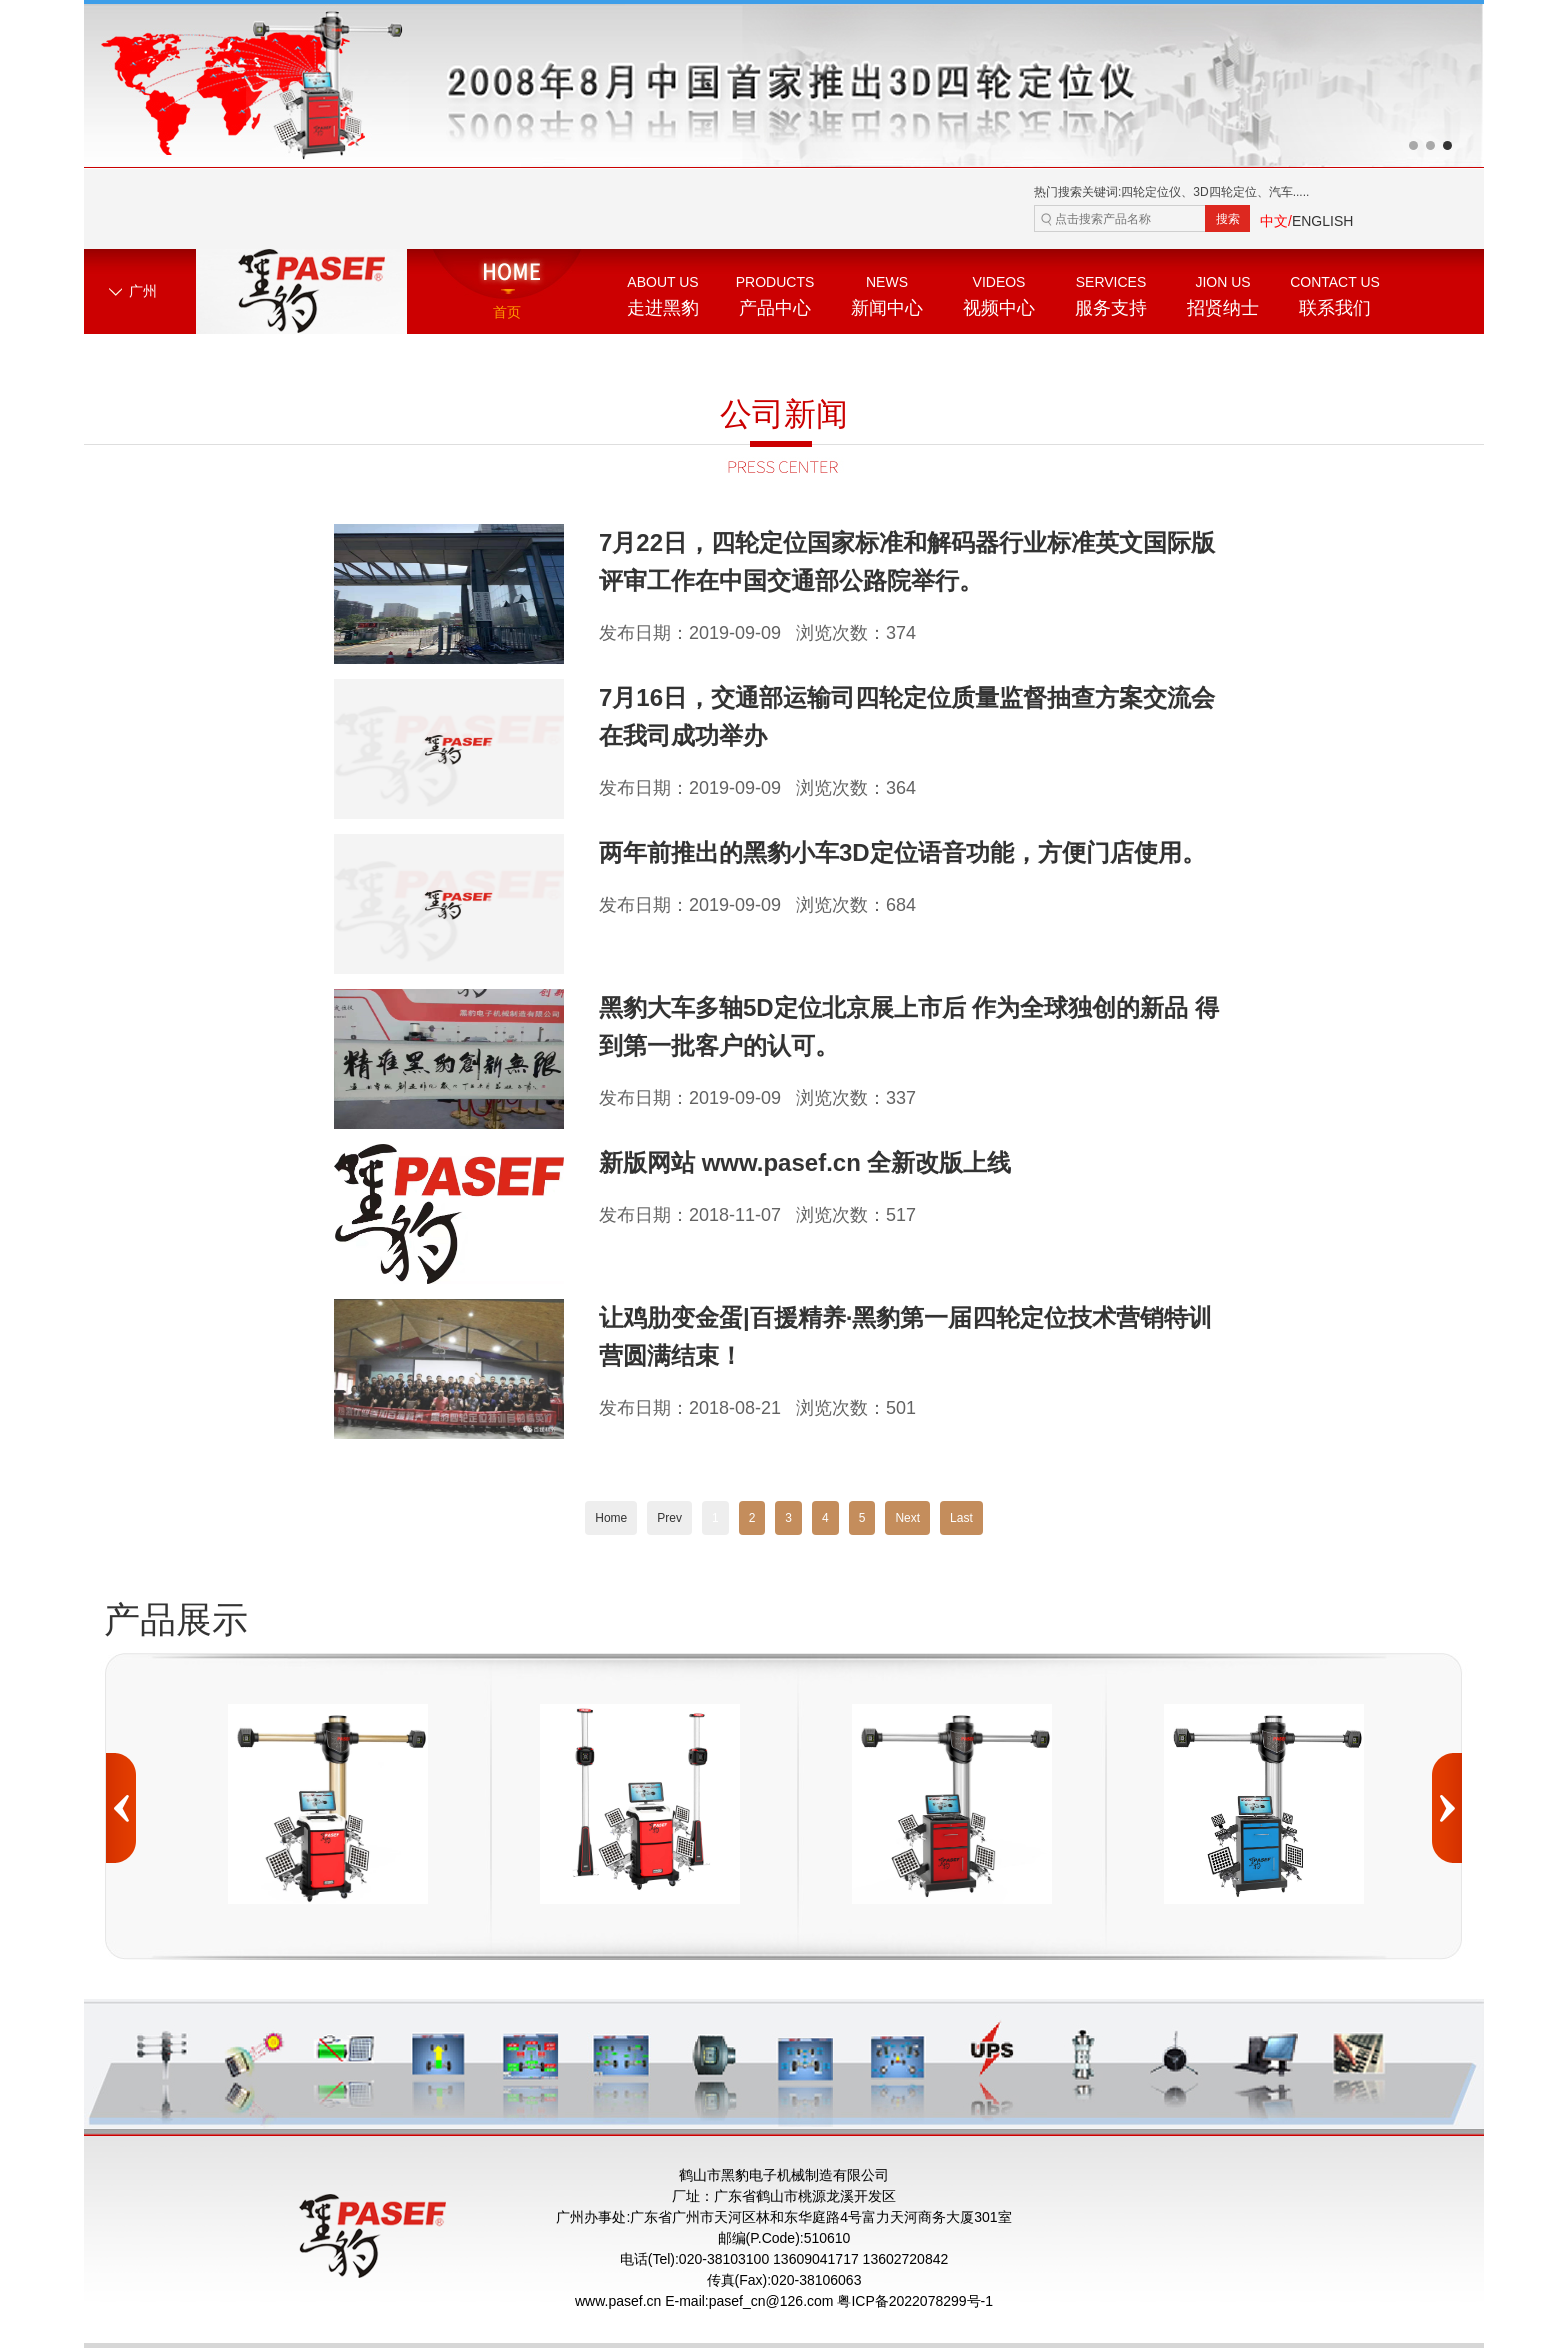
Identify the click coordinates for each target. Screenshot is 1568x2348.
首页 (507, 312)
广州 (143, 291)
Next (907, 1518)
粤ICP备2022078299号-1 (915, 2301)
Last (961, 1518)
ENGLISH (1322, 221)
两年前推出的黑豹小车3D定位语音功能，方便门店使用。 (902, 852)
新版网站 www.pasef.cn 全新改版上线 (805, 1162)
